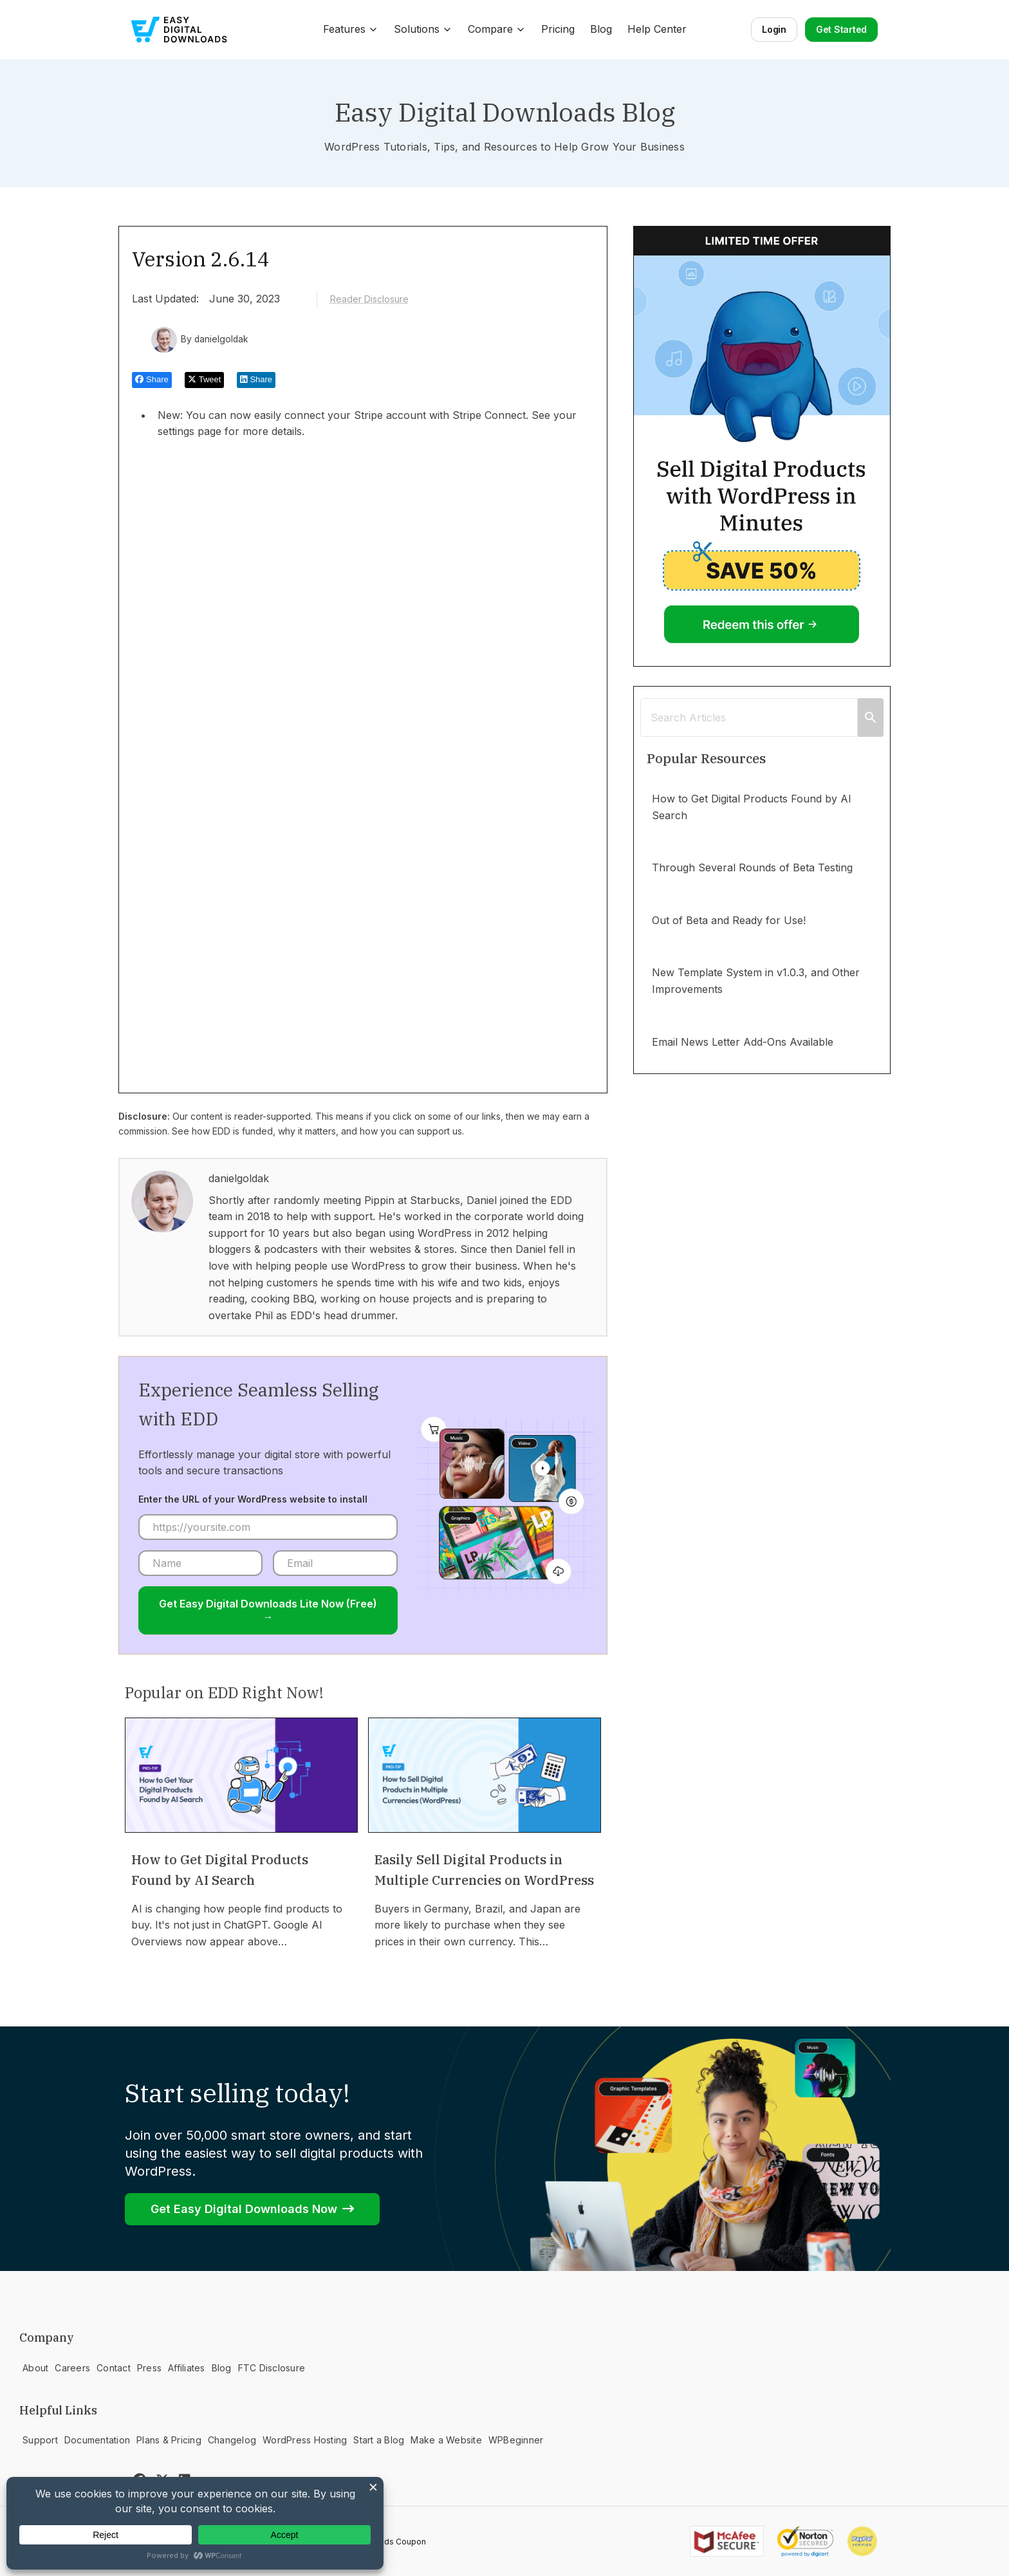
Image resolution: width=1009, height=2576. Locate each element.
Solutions (423, 29)
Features (350, 29)
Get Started (841, 29)
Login (774, 29)
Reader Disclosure (369, 298)
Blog (601, 29)
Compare (497, 29)
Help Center (657, 29)
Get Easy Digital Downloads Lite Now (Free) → (268, 1609)
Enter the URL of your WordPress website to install (252, 1499)
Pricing (558, 29)
